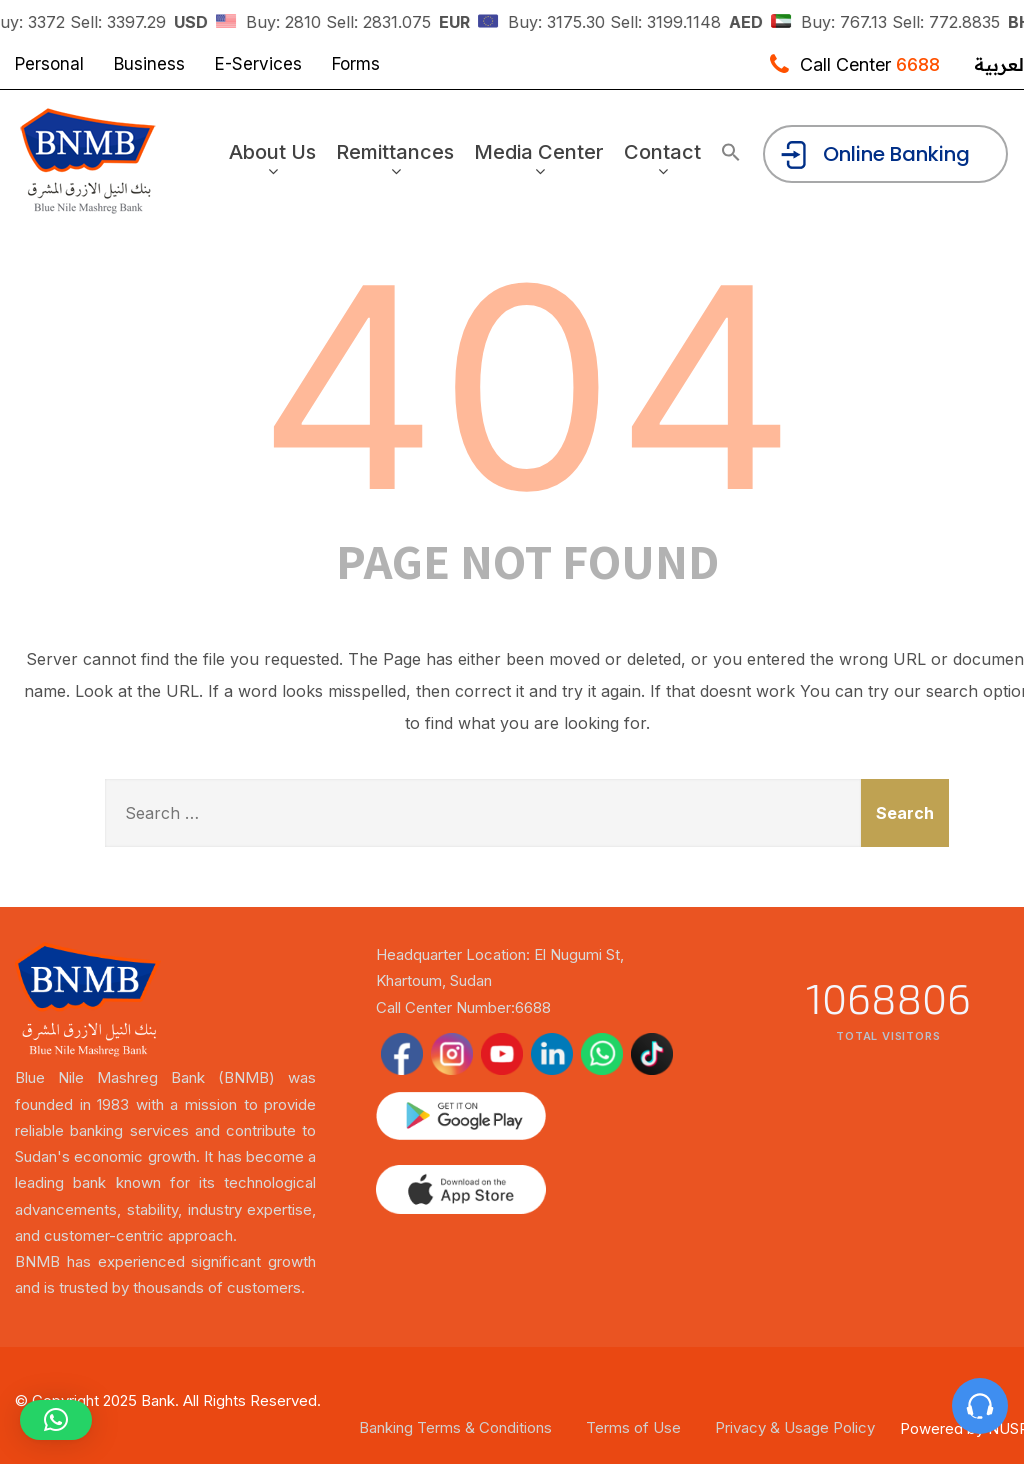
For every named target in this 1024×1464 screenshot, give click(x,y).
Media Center (542, 159)
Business (149, 64)
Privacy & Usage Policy (795, 1427)
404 (527, 387)
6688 (918, 64)
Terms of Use (633, 1427)
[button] (731, 153)
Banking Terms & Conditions (455, 1427)
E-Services (258, 64)
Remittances (398, 159)
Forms (356, 64)
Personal (49, 64)
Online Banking (875, 155)
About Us (275, 159)
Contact (665, 159)
